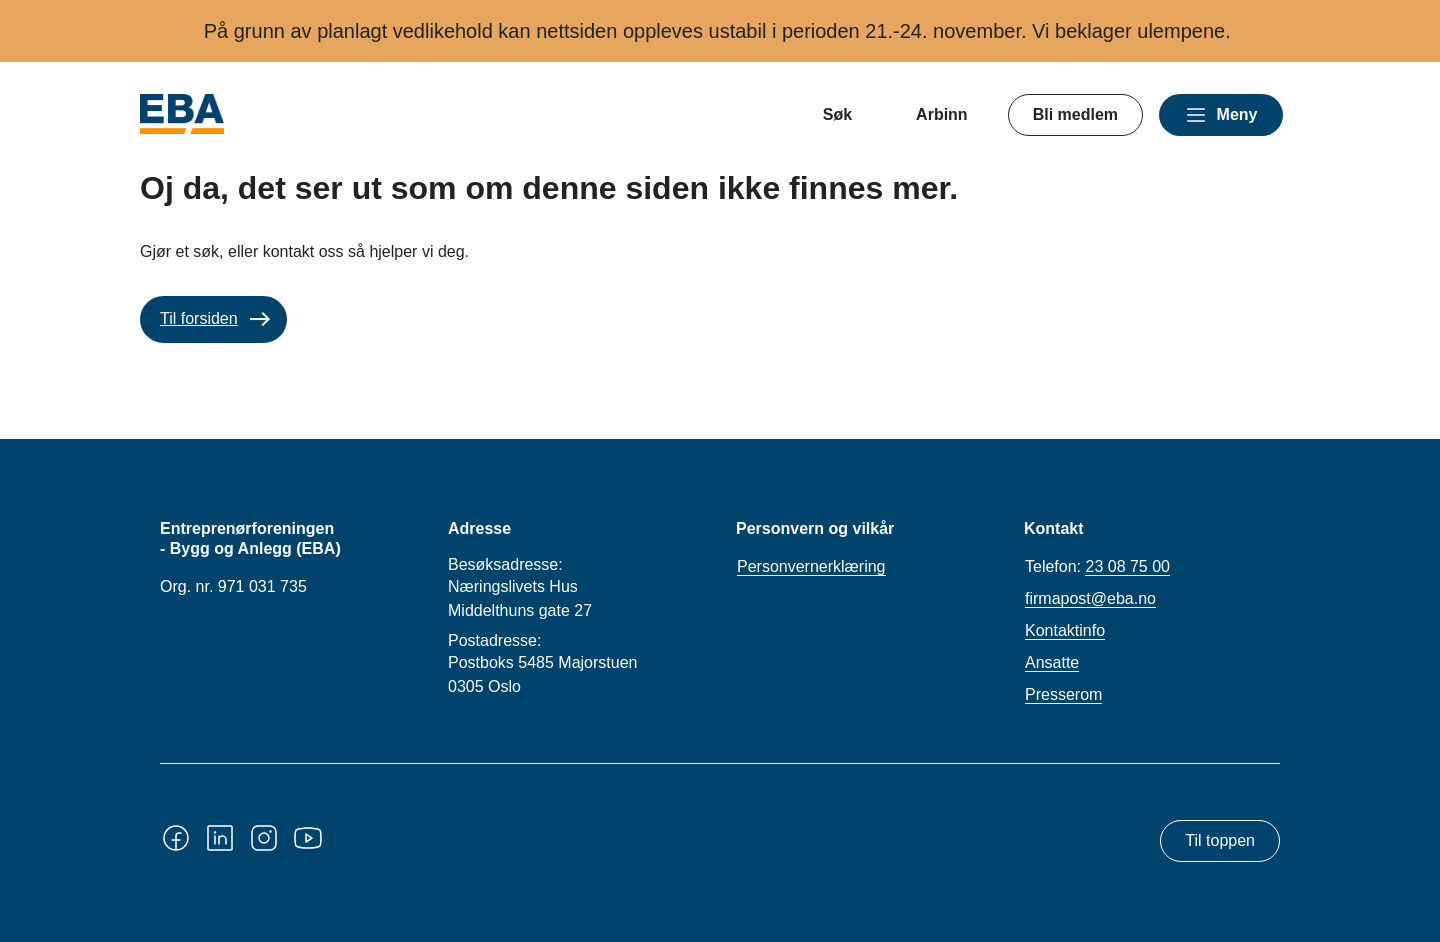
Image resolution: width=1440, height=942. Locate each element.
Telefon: (1097, 567)
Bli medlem (1075, 114)
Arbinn (942, 114)
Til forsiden (199, 318)
